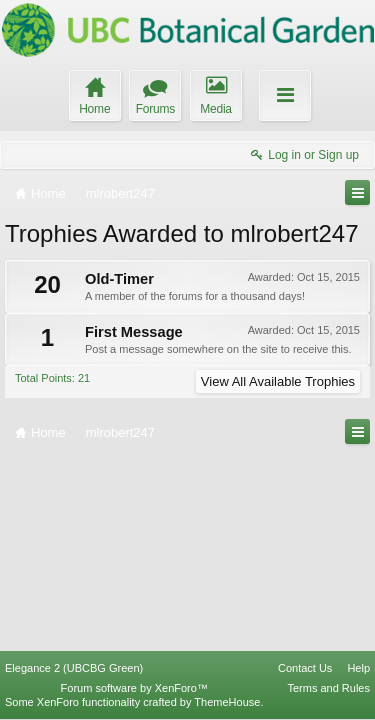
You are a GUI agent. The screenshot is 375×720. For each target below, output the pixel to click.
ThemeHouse (227, 702)
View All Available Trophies (278, 381)
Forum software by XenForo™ (134, 688)
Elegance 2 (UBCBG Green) (74, 668)
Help (358, 668)
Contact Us (305, 668)
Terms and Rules (328, 688)
